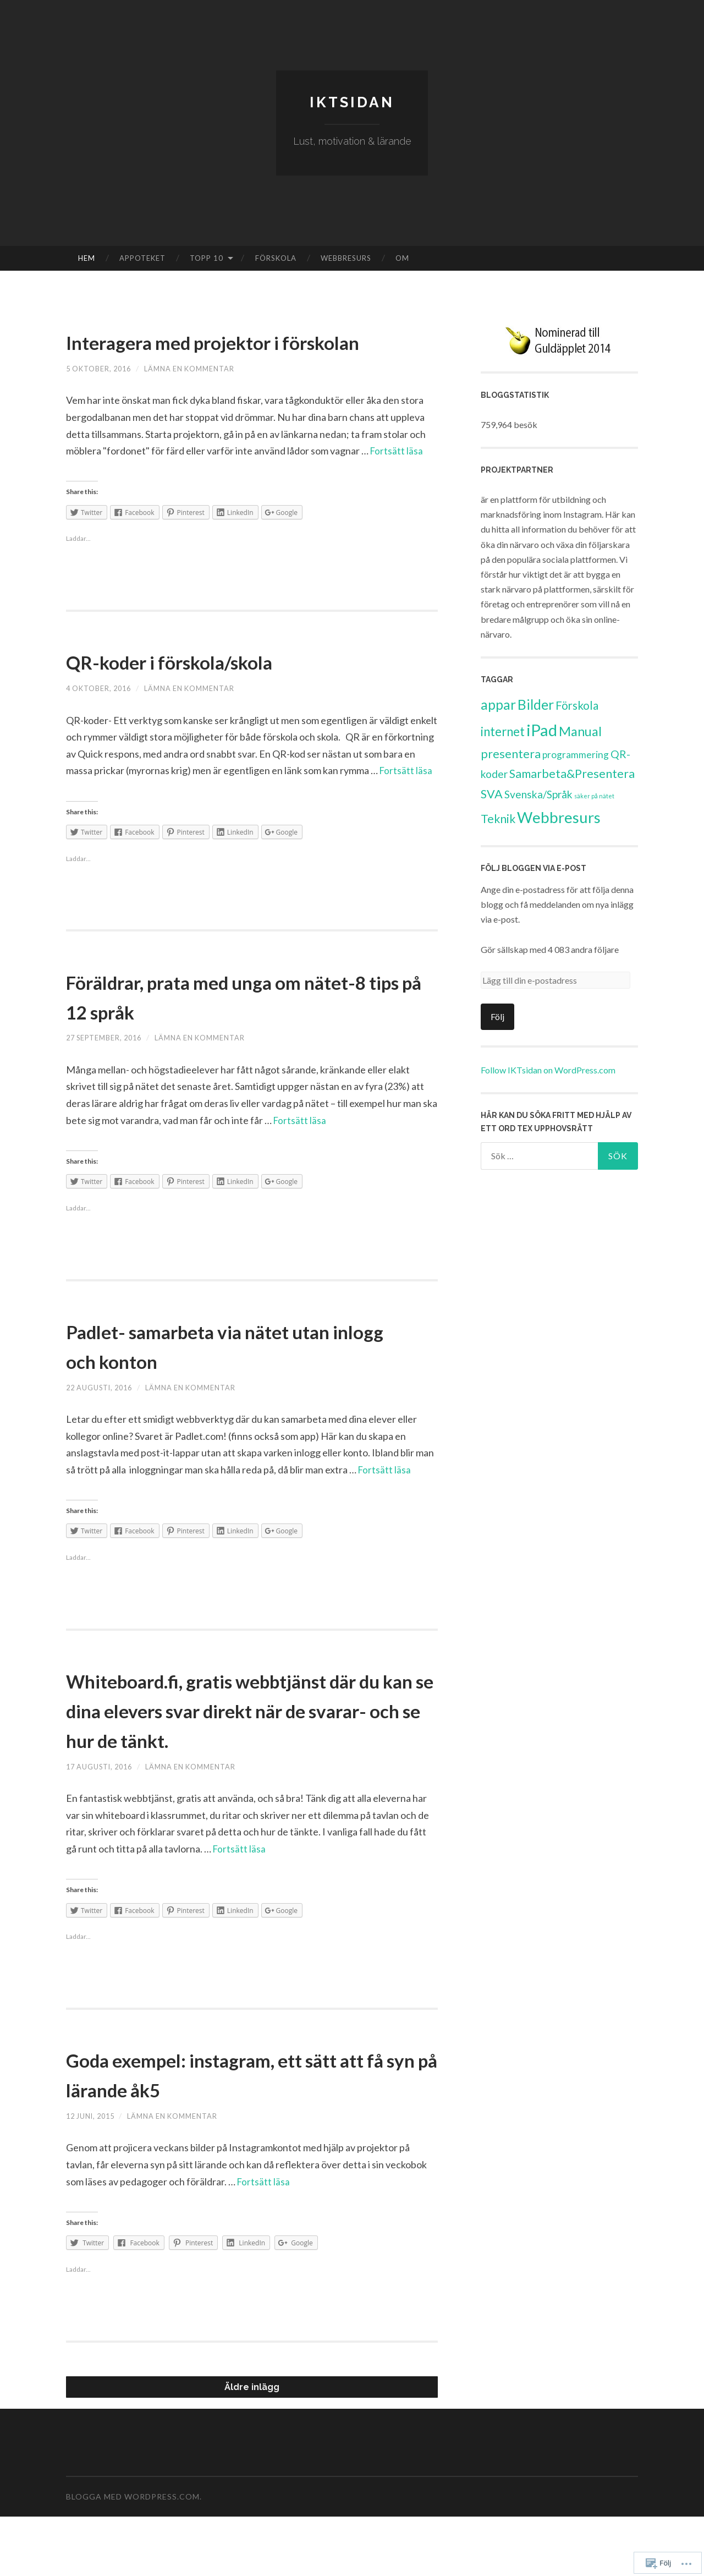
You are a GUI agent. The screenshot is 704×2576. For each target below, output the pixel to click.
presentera (511, 754)
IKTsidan (352, 101)
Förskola (275, 258)
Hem (86, 258)
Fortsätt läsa (397, 480)
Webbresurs (346, 258)
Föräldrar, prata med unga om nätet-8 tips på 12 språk (228, 1025)
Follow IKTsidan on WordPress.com (548, 1070)
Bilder (536, 704)
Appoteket (142, 258)
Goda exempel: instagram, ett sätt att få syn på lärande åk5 (251, 2132)
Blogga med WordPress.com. (134, 2556)
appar (498, 704)
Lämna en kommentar (202, 398)
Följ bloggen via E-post (533, 868)
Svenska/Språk (538, 794)
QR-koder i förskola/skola (207, 690)
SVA (492, 794)
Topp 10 (206, 258)
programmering (575, 754)
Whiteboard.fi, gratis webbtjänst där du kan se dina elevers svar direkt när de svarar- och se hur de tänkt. (245, 1753)
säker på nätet (594, 795)
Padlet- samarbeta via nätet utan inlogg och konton (246, 1374)
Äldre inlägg (251, 2446)
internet (503, 731)
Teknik (498, 818)
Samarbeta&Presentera (572, 773)
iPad (541, 729)
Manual (580, 731)
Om (402, 258)
